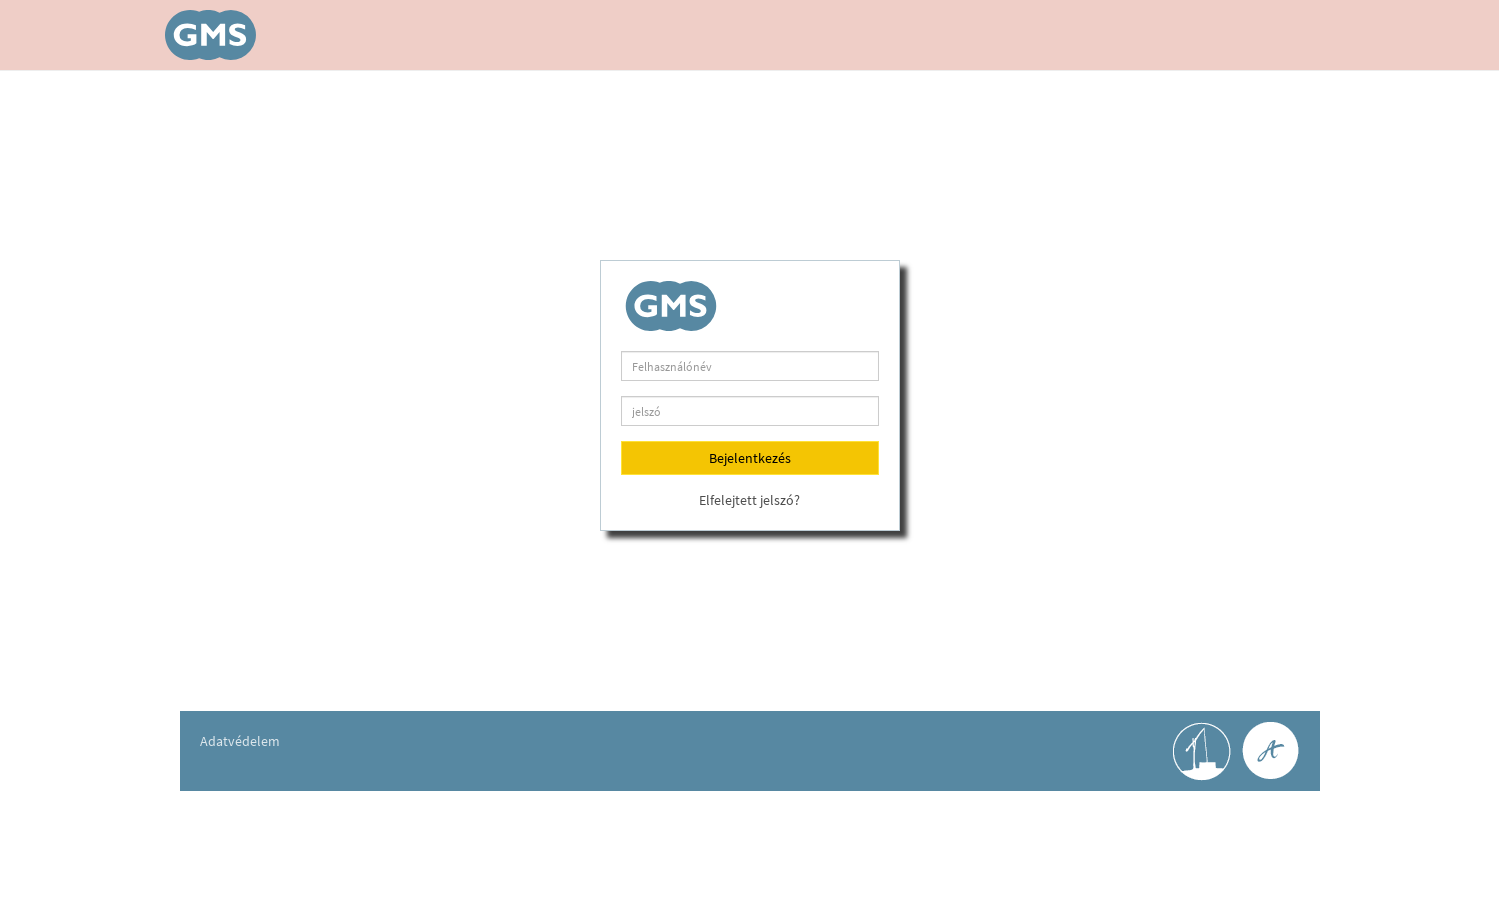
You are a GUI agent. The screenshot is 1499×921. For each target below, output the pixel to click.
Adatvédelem (240, 741)
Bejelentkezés (750, 458)
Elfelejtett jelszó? (749, 500)
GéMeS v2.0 (215, 35)
